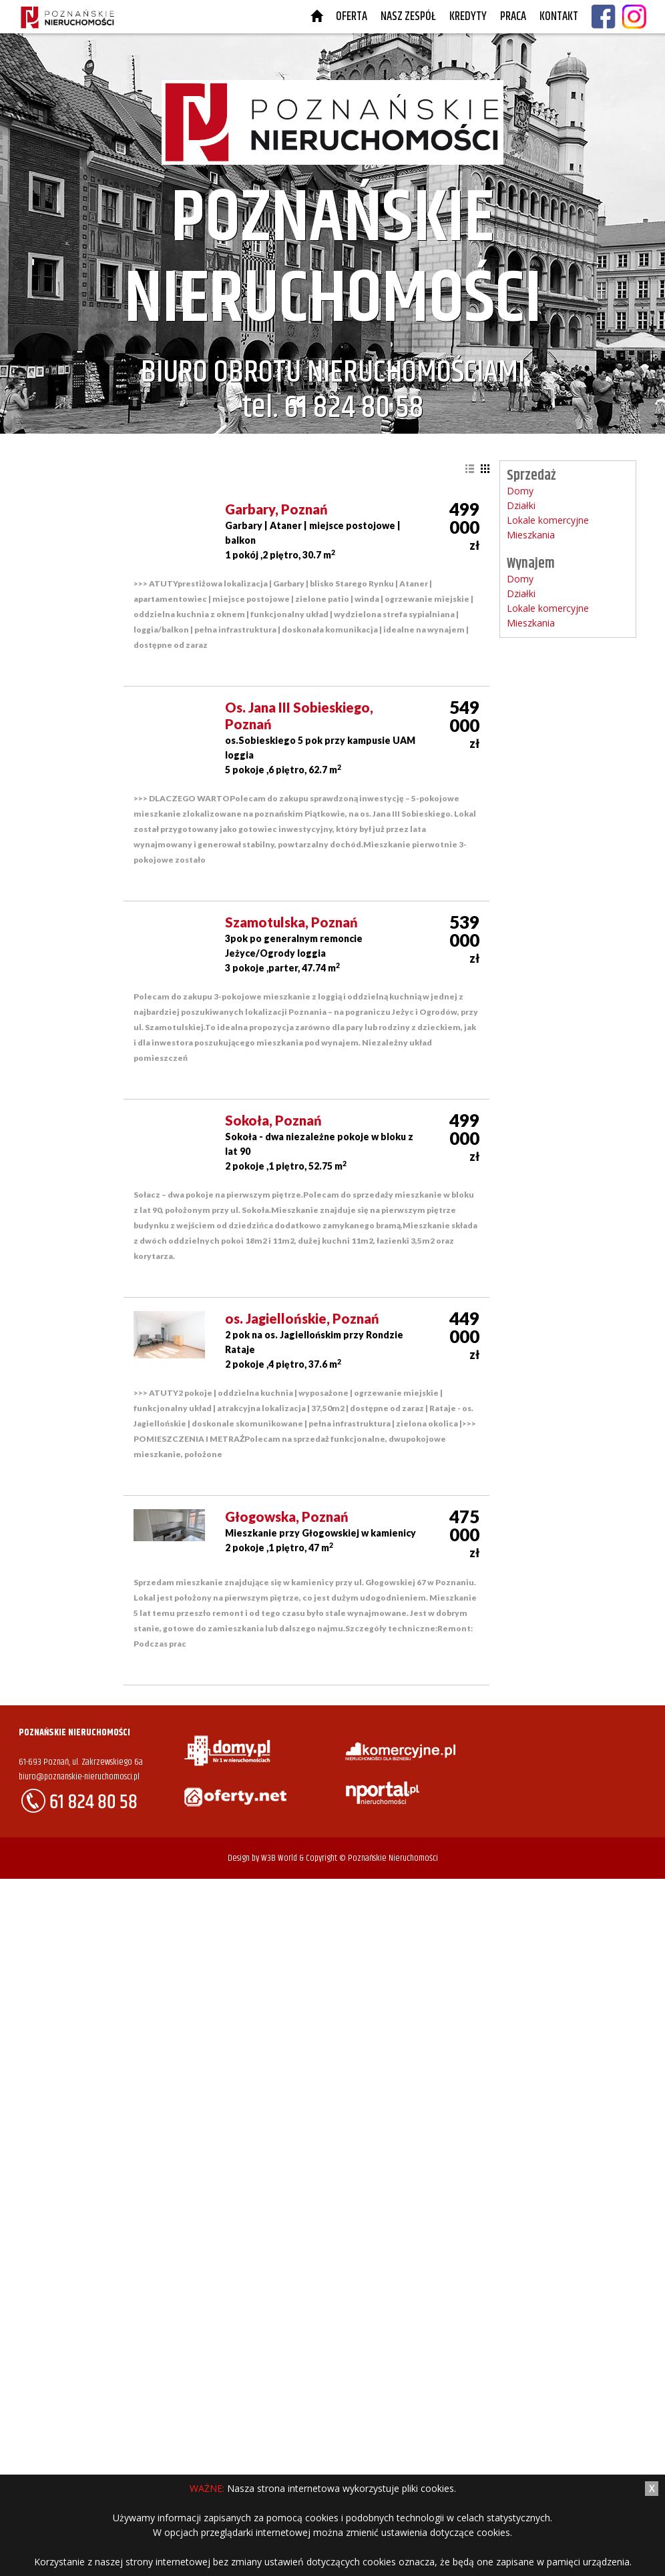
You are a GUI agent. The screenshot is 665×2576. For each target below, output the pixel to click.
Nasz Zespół (408, 16)
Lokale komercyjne (548, 520)
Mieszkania (531, 534)
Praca (513, 16)
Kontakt (558, 16)
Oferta (351, 16)
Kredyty (468, 16)
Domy (520, 490)
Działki (521, 505)
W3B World (279, 1858)
